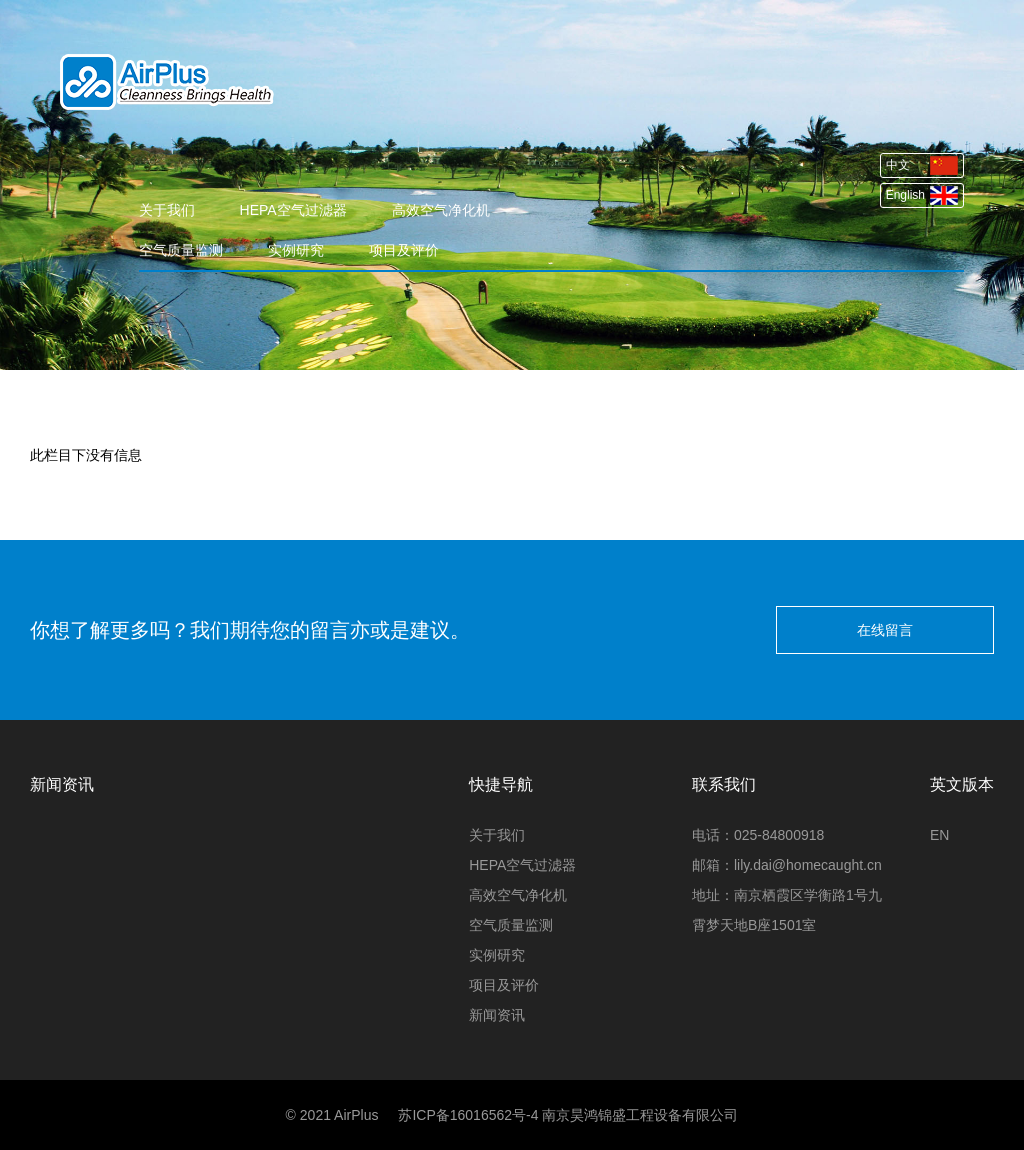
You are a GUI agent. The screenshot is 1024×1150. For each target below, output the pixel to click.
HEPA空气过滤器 (293, 210)
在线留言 (885, 630)
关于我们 (167, 210)
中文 (922, 165)
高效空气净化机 (441, 210)
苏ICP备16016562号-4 (468, 1115)
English (922, 195)
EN (939, 835)
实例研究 (296, 250)
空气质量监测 (181, 250)
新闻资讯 (497, 1015)
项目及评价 (404, 250)
